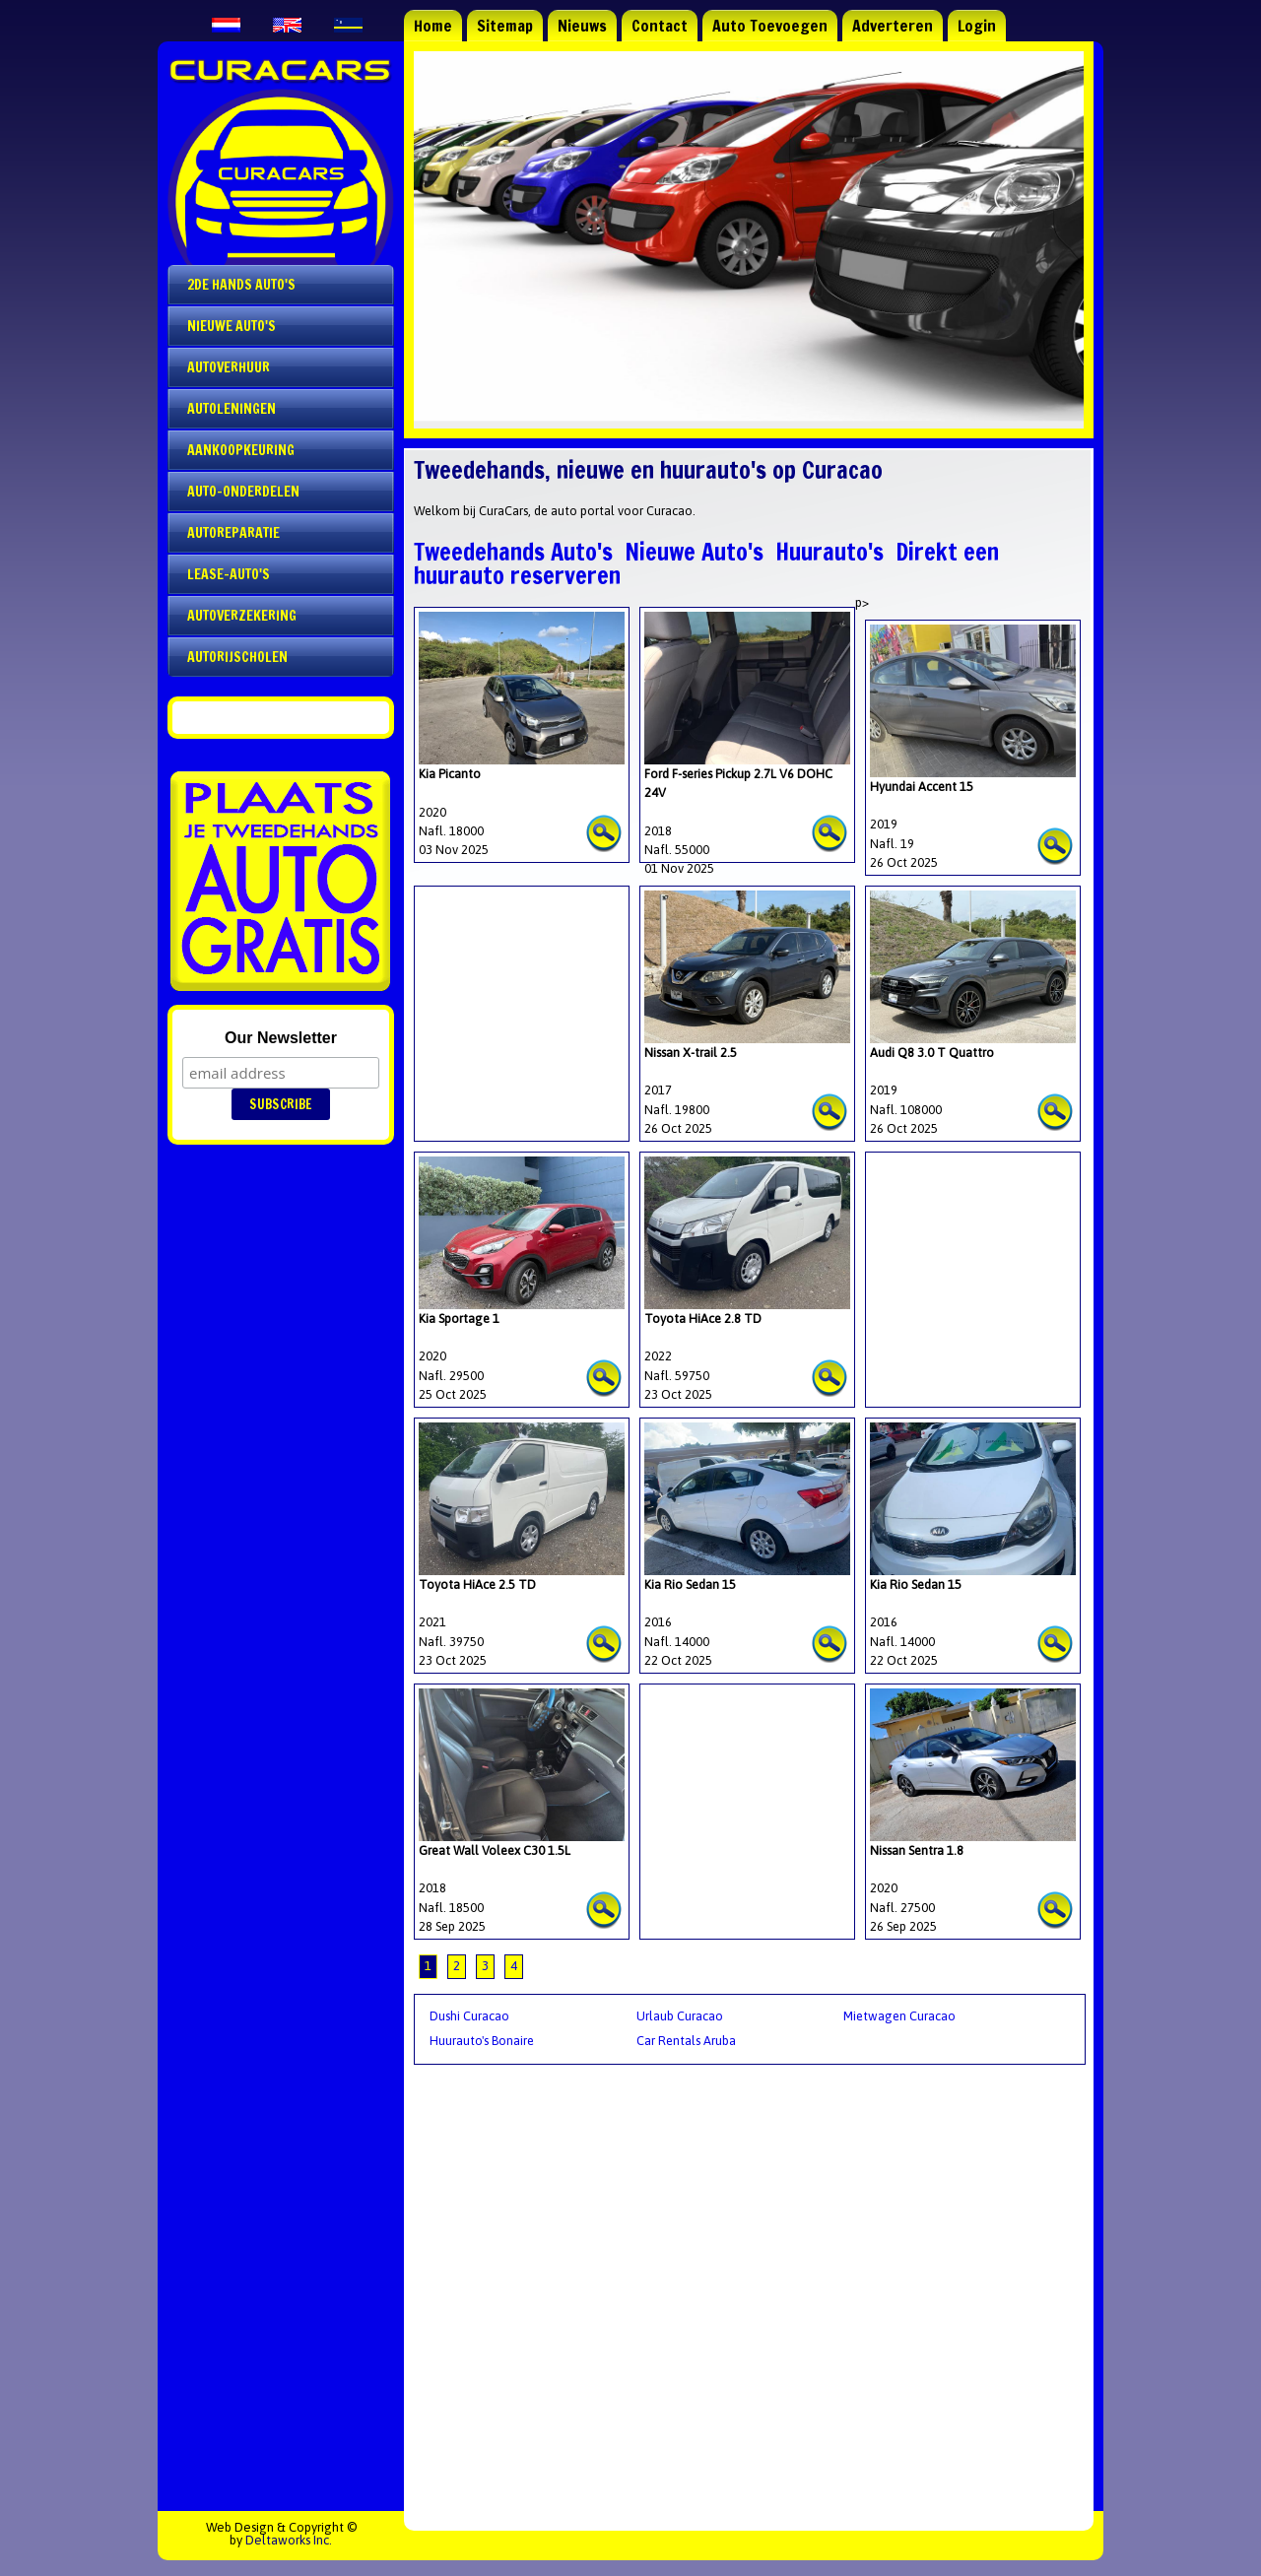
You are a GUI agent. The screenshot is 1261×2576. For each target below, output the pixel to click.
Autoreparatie (233, 533)
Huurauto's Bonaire (482, 2040)
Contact (659, 25)
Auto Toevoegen (770, 25)
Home (433, 25)
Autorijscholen (237, 657)
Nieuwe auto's (231, 326)
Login (977, 25)
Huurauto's (829, 551)
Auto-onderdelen (243, 491)
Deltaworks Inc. (288, 2540)
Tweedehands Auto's (513, 551)
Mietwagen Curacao (899, 2016)
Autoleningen (231, 409)
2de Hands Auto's (241, 285)
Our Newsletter (281, 1037)
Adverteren (892, 25)
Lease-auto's (228, 574)
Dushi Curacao (469, 2016)
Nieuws (582, 25)
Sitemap (505, 25)
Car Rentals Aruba (686, 2040)
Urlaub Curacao (679, 2016)
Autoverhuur (228, 367)
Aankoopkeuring (241, 450)
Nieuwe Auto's (694, 551)
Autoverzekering (242, 616)
